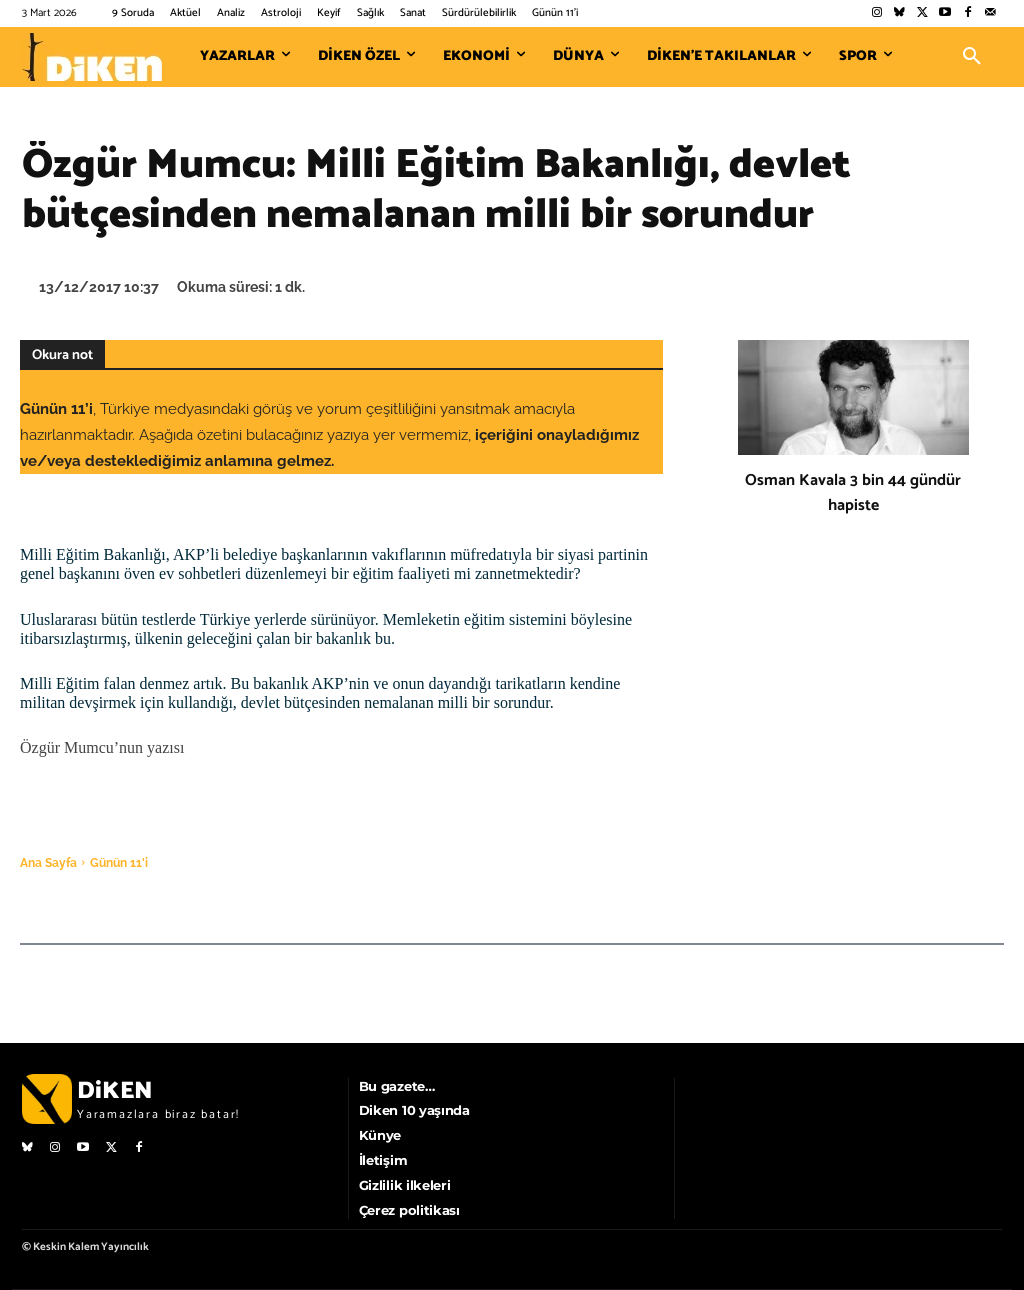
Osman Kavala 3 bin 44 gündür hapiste (853, 493)
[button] (972, 57)
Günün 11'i (119, 863)
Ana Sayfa (48, 863)
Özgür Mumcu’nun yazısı (102, 747)
